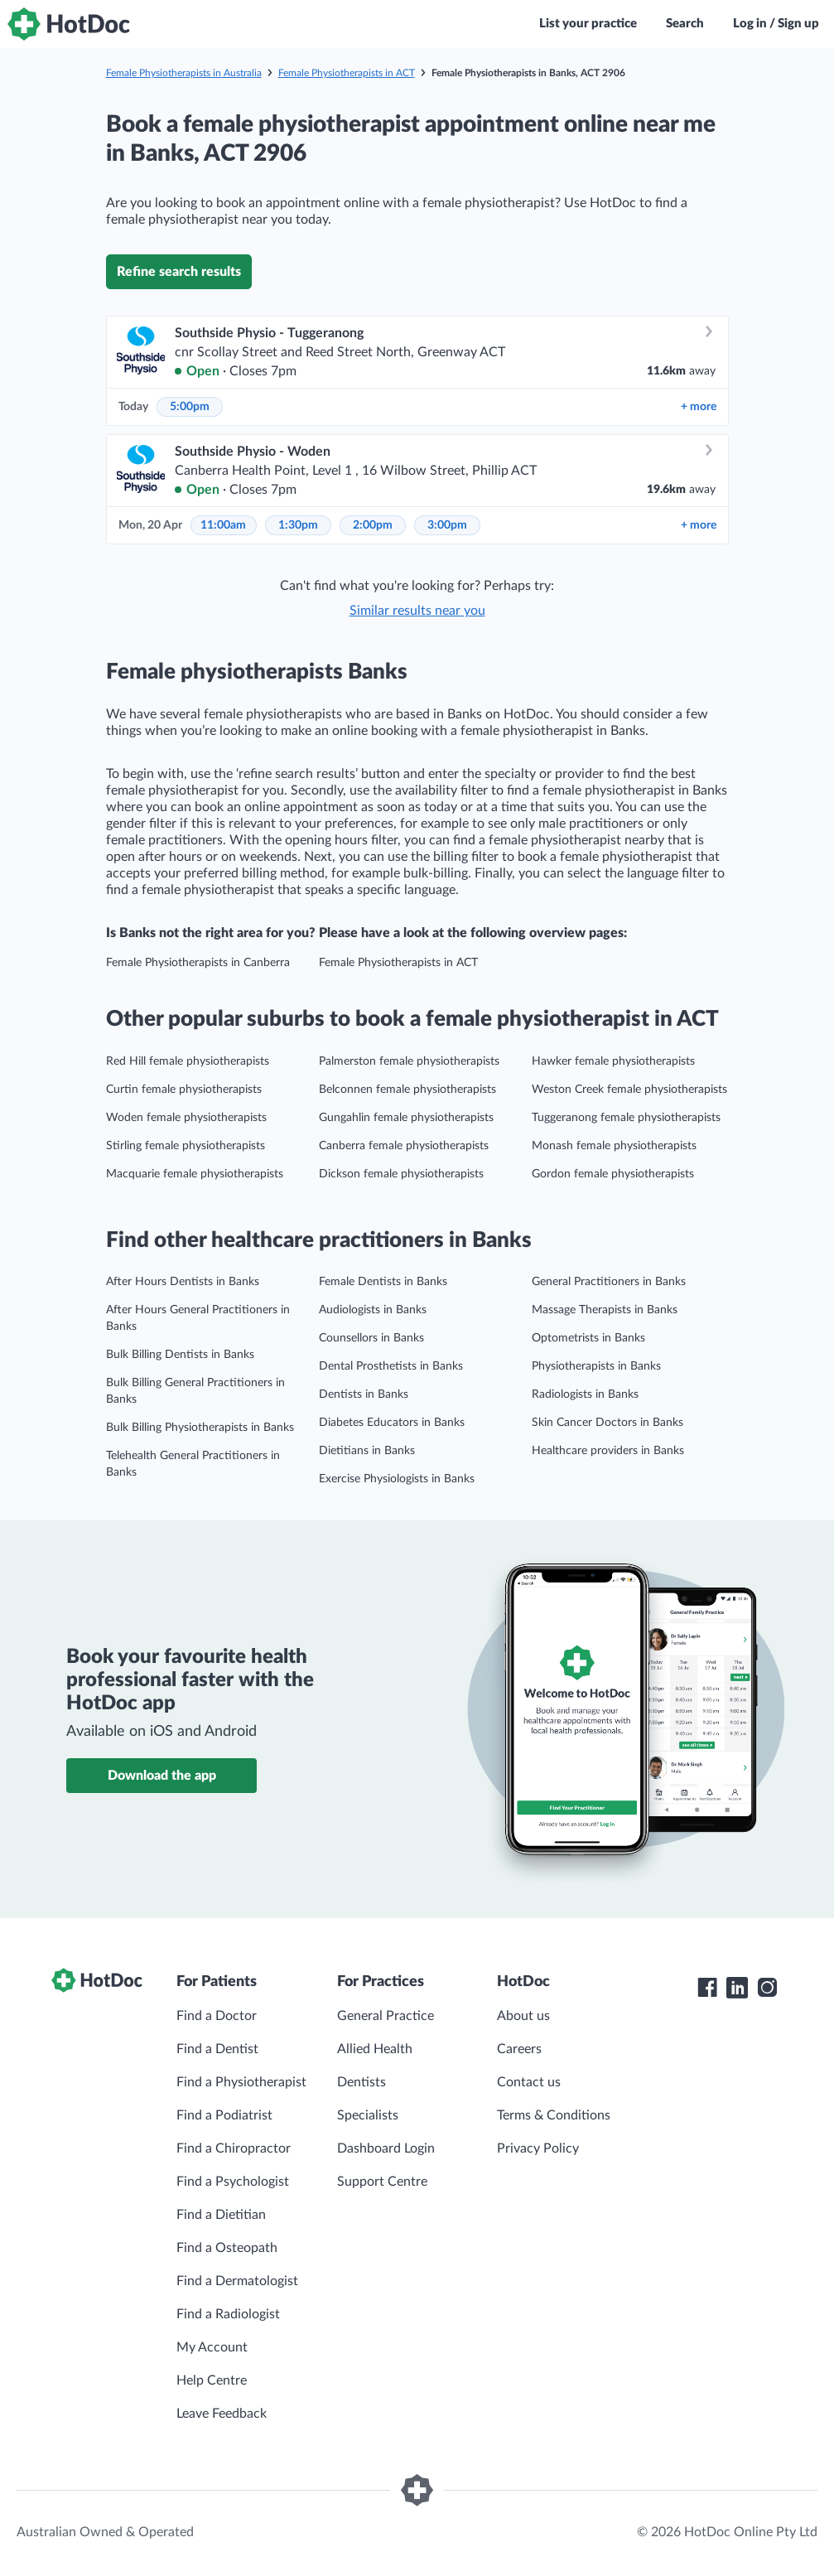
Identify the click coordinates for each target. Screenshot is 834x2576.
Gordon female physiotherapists (613, 1174)
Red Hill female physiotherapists (187, 1061)
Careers (519, 2049)
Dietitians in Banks (367, 1451)
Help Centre (211, 2380)
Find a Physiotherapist (241, 2082)
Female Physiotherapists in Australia (184, 73)
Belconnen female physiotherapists (407, 1089)
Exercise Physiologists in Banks (397, 1479)
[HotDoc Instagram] (767, 1987)
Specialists (367, 2115)
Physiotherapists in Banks (596, 1366)
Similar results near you (417, 610)
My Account (212, 2347)
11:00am (223, 525)
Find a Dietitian (221, 2214)
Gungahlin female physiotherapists (406, 1118)
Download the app (162, 1775)
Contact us (529, 2082)
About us (523, 2016)
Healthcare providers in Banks (608, 1451)
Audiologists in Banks (373, 1310)
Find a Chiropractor (233, 2148)
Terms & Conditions (553, 2115)
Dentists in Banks (363, 1394)
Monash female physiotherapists (614, 1146)
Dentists (361, 2082)
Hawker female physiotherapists (613, 1061)
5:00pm (190, 407)
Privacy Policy (538, 2148)
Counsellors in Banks (371, 1338)
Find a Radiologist (228, 2314)
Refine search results (179, 271)
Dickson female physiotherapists (401, 1174)
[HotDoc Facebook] (707, 1987)
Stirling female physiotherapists (185, 1146)
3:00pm (447, 525)
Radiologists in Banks (585, 1394)
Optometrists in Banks (588, 1338)
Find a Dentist (217, 2049)
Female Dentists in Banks (383, 1282)
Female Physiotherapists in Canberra (198, 963)
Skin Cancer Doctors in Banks (607, 1422)
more (698, 407)
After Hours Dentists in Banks (182, 1282)
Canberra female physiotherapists (404, 1146)
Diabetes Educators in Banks (392, 1422)
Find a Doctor (216, 2016)
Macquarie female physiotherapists (194, 1174)
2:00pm (373, 525)
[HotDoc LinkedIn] (737, 1987)
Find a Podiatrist (224, 2115)
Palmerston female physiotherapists (409, 1061)
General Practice (385, 2016)
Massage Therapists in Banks (604, 1310)
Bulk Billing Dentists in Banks (180, 1354)
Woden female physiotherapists (186, 1118)
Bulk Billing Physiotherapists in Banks (200, 1427)
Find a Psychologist (232, 2181)
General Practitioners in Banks (609, 1282)
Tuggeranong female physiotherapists (626, 1118)
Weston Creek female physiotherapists (629, 1089)
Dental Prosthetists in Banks (391, 1366)
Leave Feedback (221, 2413)
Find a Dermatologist (237, 2281)
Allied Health (374, 2049)
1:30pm (298, 525)
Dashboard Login (386, 2148)
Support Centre (382, 2181)
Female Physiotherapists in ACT (346, 73)
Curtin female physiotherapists (184, 1089)
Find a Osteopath (226, 2248)
